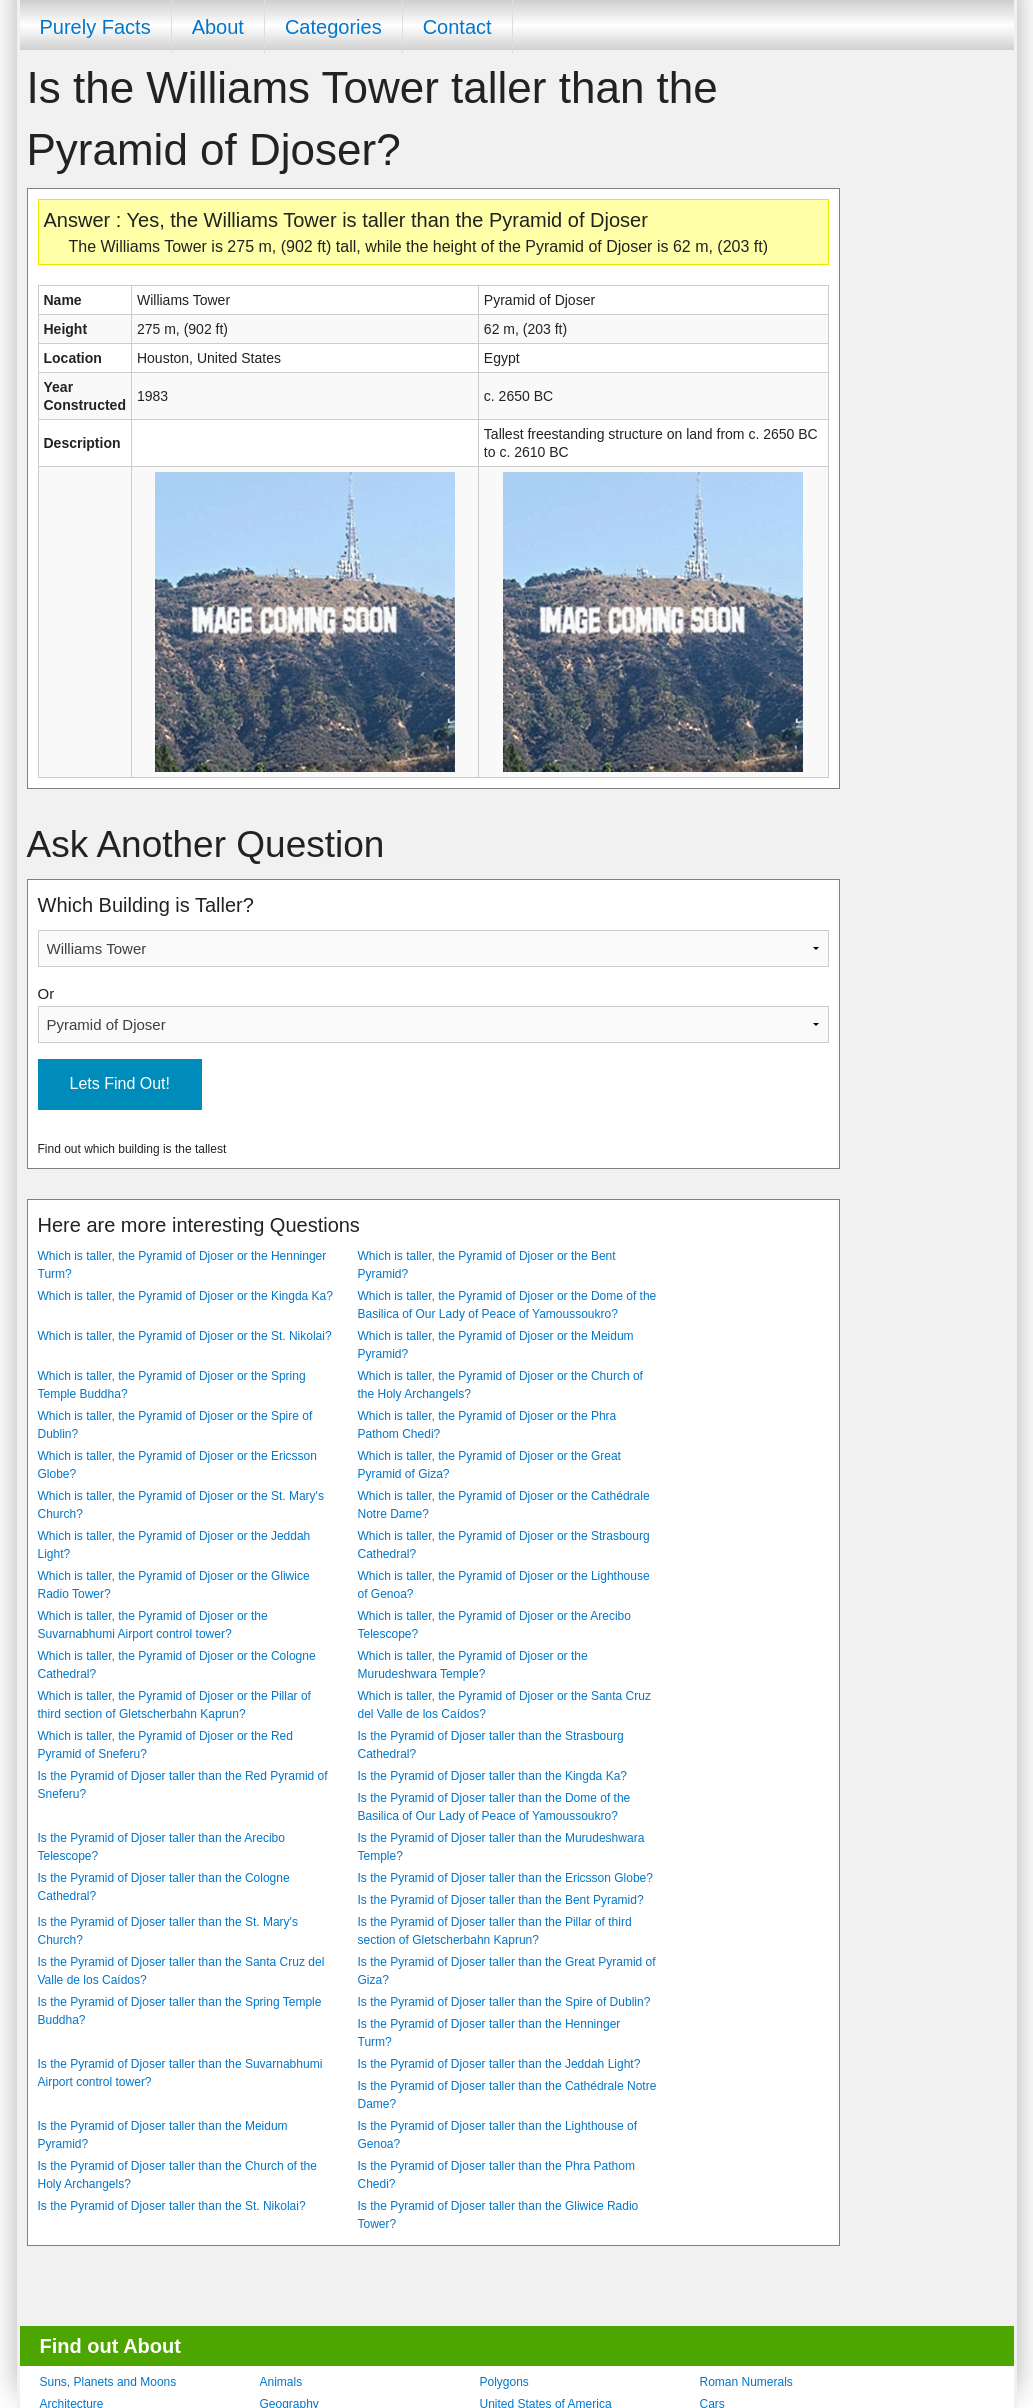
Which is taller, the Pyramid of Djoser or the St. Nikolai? (185, 1336)
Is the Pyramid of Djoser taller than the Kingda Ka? (492, 1776)
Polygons (504, 2382)
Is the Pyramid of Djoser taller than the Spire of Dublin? (504, 2002)
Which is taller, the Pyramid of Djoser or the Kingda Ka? (185, 1296)
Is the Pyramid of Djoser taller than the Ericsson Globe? (505, 1878)
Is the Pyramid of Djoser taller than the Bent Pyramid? (501, 1900)
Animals (281, 2382)
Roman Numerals (746, 2382)
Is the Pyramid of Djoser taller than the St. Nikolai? (172, 2206)
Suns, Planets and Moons (108, 2382)
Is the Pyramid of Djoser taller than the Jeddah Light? (499, 2064)
